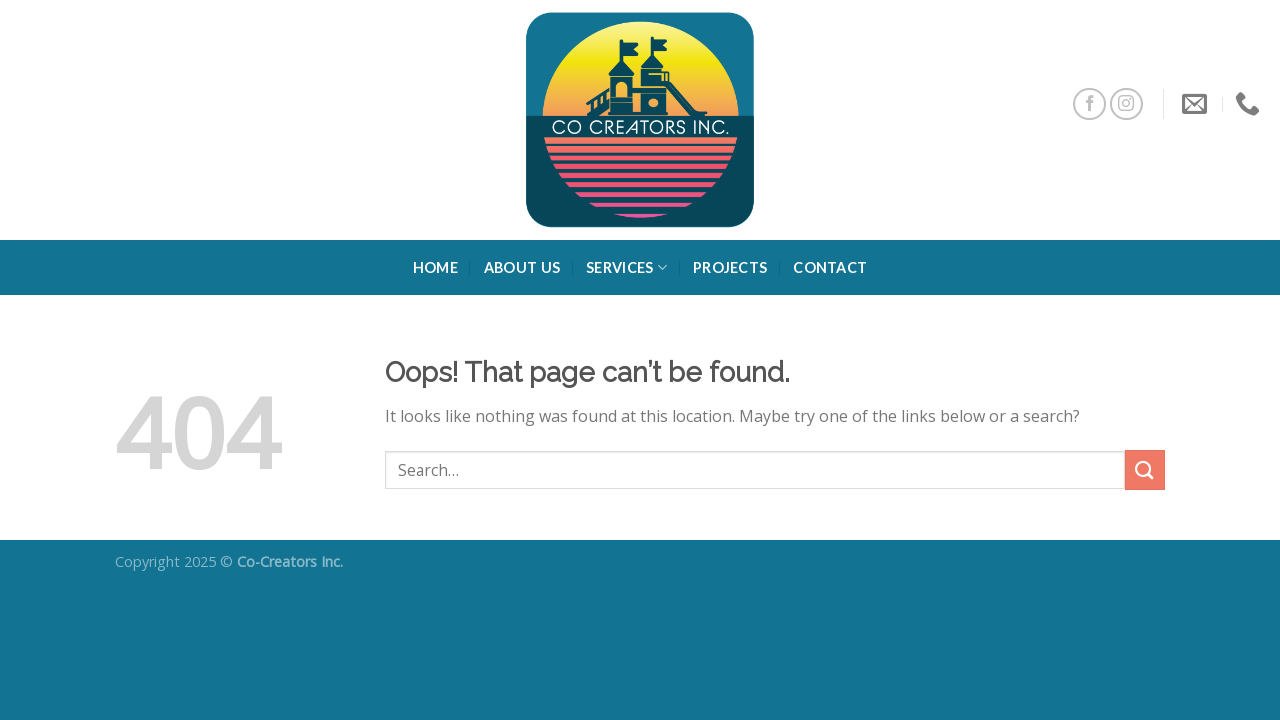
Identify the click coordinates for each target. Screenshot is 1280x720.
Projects (730, 267)
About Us (522, 267)
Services (626, 267)
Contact (830, 267)
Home (435, 267)
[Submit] (1145, 469)
